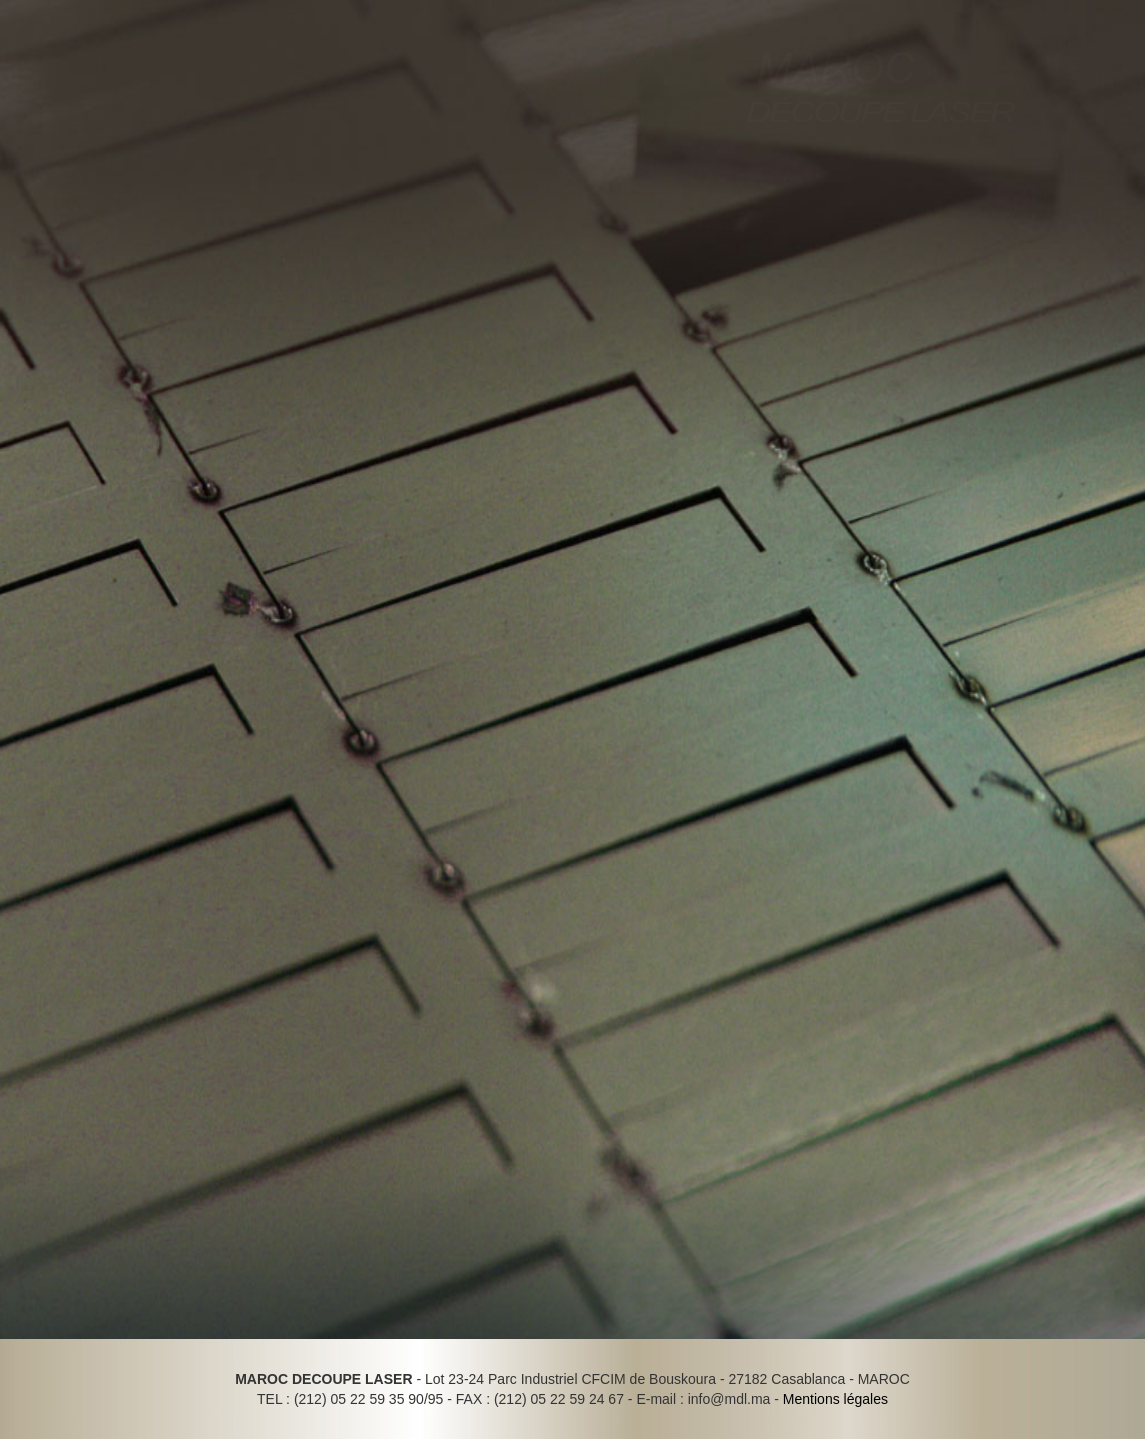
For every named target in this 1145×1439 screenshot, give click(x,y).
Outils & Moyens (69, 209)
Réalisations (209, 209)
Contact (452, 209)
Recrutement (339, 209)
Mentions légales (835, 1399)
